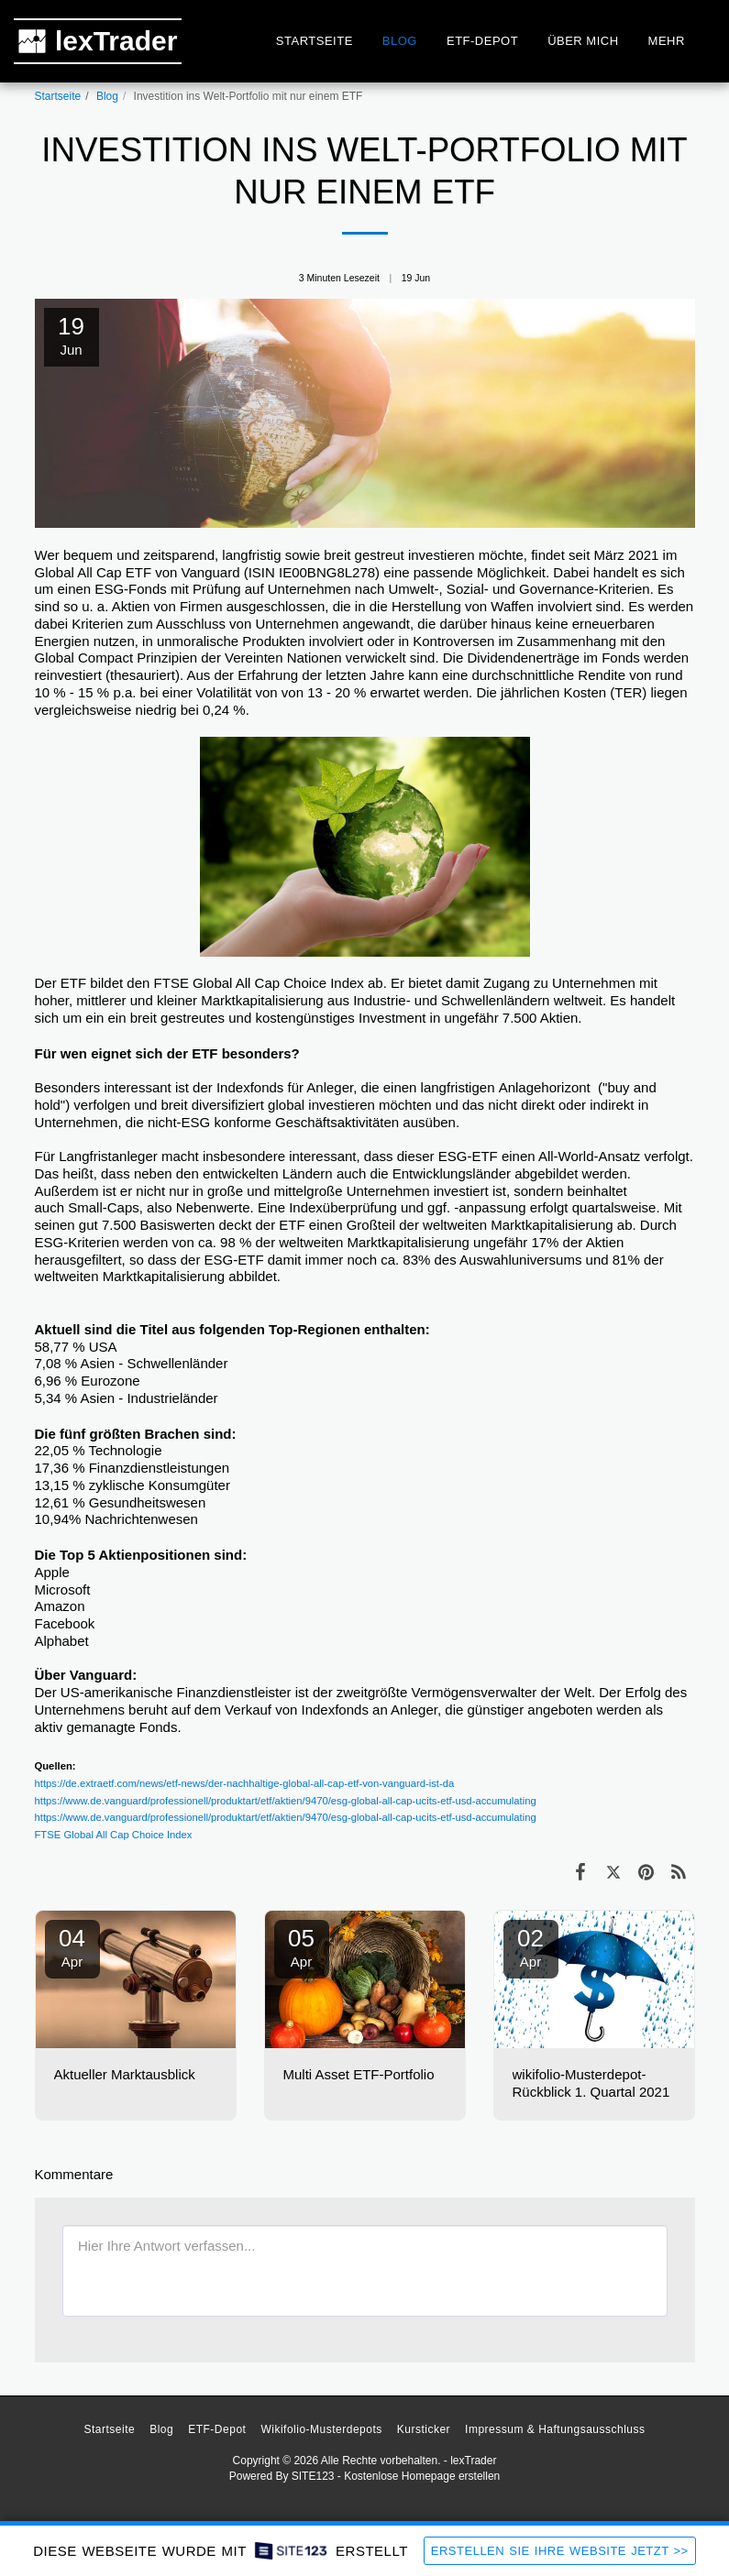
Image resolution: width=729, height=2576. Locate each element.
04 (72, 1946)
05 (301, 1946)
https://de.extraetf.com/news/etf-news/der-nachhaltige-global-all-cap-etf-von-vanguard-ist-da (245, 1783)
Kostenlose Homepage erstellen (422, 2476)
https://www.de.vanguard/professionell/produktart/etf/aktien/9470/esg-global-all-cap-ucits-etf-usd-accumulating (285, 1800)
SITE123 (313, 2476)
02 (530, 1946)
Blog (107, 96)
